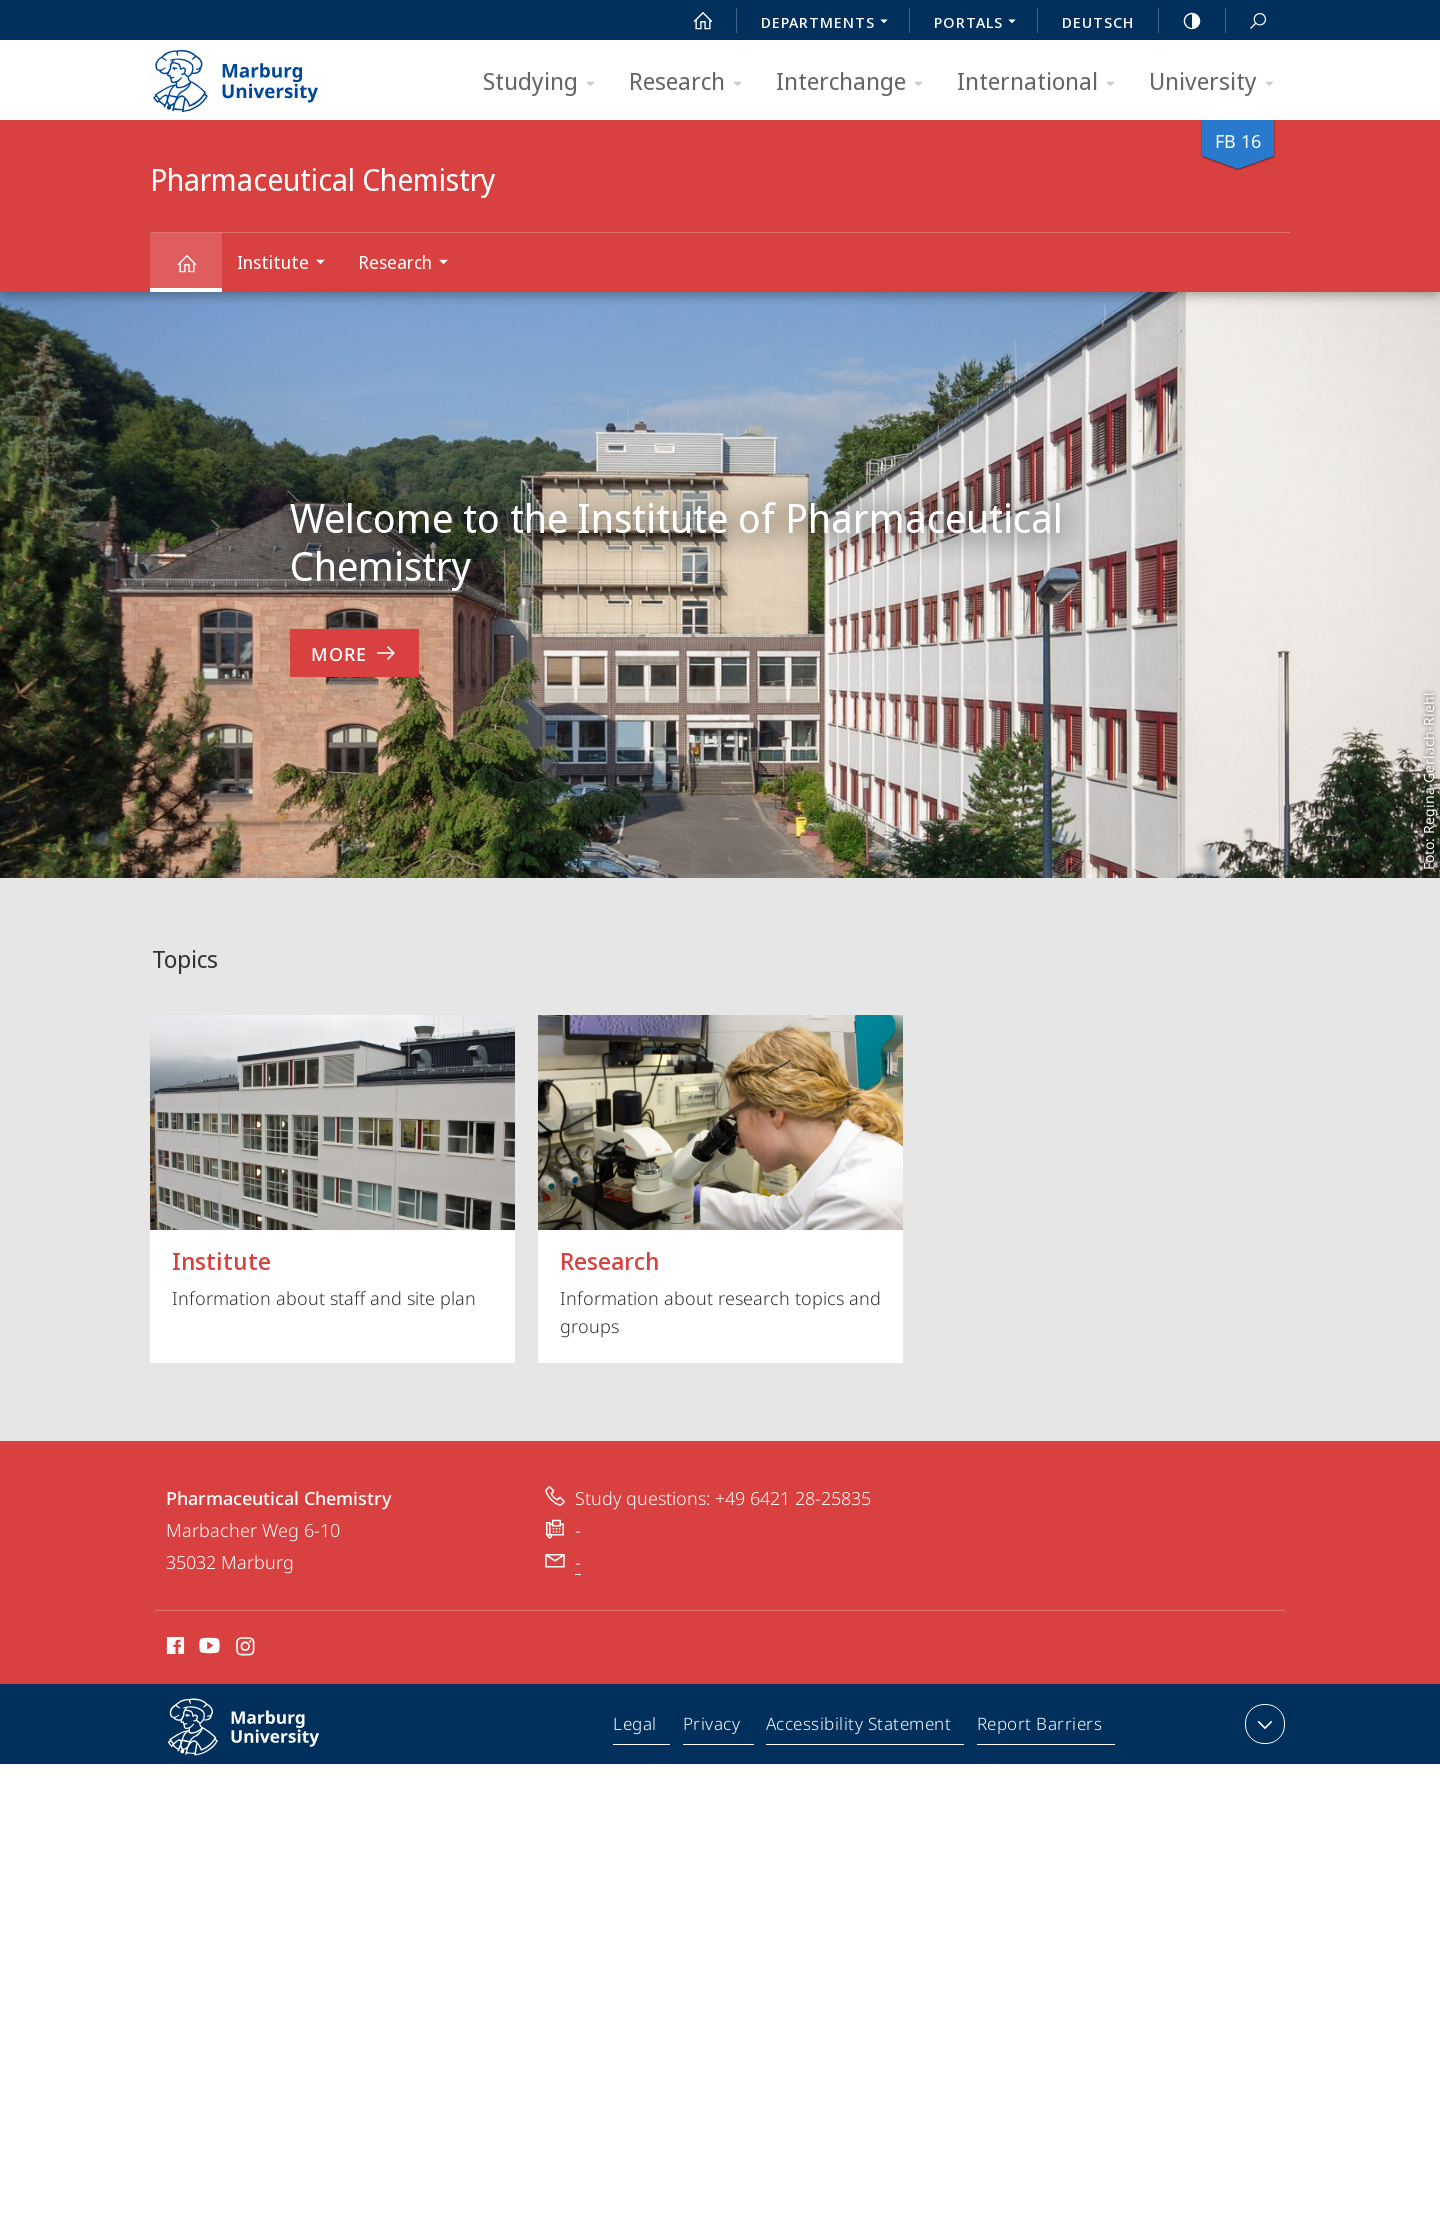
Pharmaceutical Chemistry (198, 272)
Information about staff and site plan (332, 1162)
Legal (640, 1728)
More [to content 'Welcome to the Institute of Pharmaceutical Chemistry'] (354, 653)
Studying (545, 82)
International (1042, 82)
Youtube (207, 1649)
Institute (287, 264)
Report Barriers (1039, 1728)
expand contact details (1262, 1724)
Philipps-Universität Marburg (265, 1743)
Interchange (856, 82)
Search (1247, 21)
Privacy (714, 1728)
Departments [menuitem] (830, 24)
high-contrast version (1181, 21)
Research (692, 82)
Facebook (173, 1649)
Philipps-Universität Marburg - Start (257, 74)
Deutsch (1098, 22)
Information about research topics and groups (720, 1176)
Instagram (246, 1649)
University (1218, 82)
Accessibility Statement (860, 1728)
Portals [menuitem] (980, 24)
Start (692, 21)
